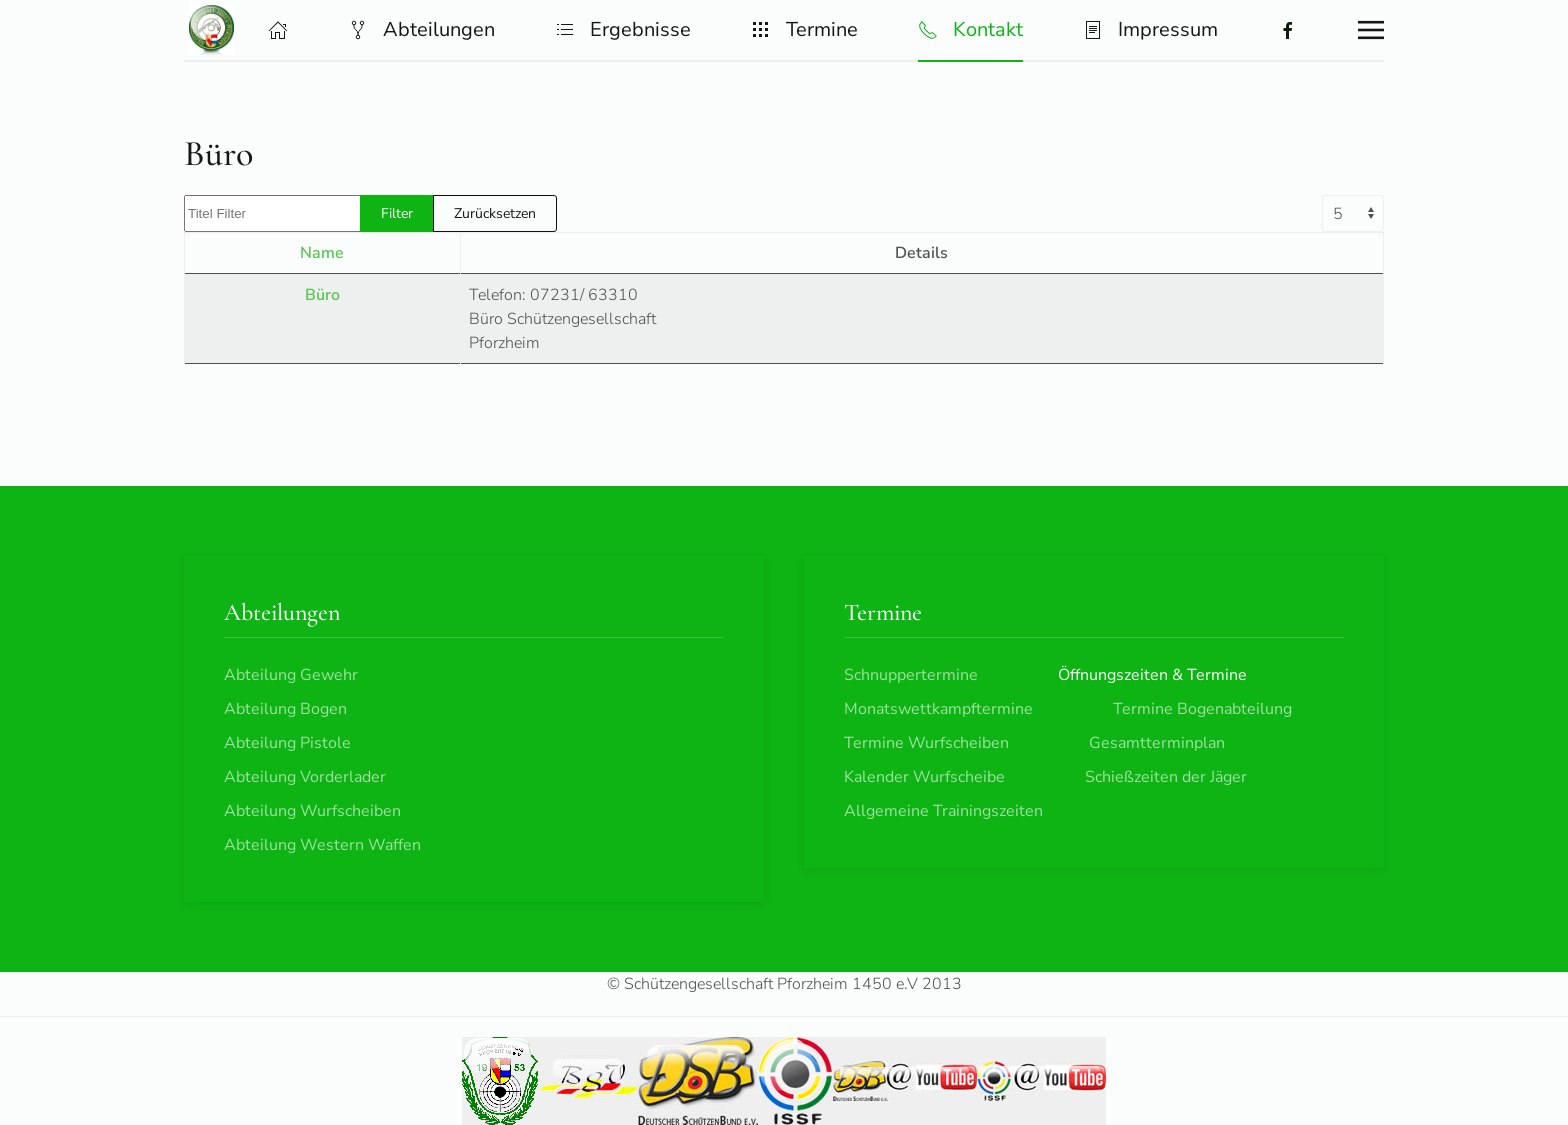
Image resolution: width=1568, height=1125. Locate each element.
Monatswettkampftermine (938, 709)
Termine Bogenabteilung (1202, 709)
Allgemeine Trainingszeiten (943, 811)
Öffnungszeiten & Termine (1152, 675)
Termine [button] (804, 29)
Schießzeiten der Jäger (1166, 777)
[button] (278, 30)
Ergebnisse (623, 29)
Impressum (1150, 29)
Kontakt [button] (970, 29)
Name (322, 253)
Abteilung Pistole (287, 743)
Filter (397, 213)
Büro (322, 295)
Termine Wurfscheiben (926, 743)
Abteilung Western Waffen (322, 845)
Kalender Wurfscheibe (924, 777)
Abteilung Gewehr (291, 675)
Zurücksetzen (495, 213)
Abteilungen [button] (421, 29)
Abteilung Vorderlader (305, 777)
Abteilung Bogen (285, 709)
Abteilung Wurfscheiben (312, 811)
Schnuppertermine (911, 675)
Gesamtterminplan (1157, 743)
